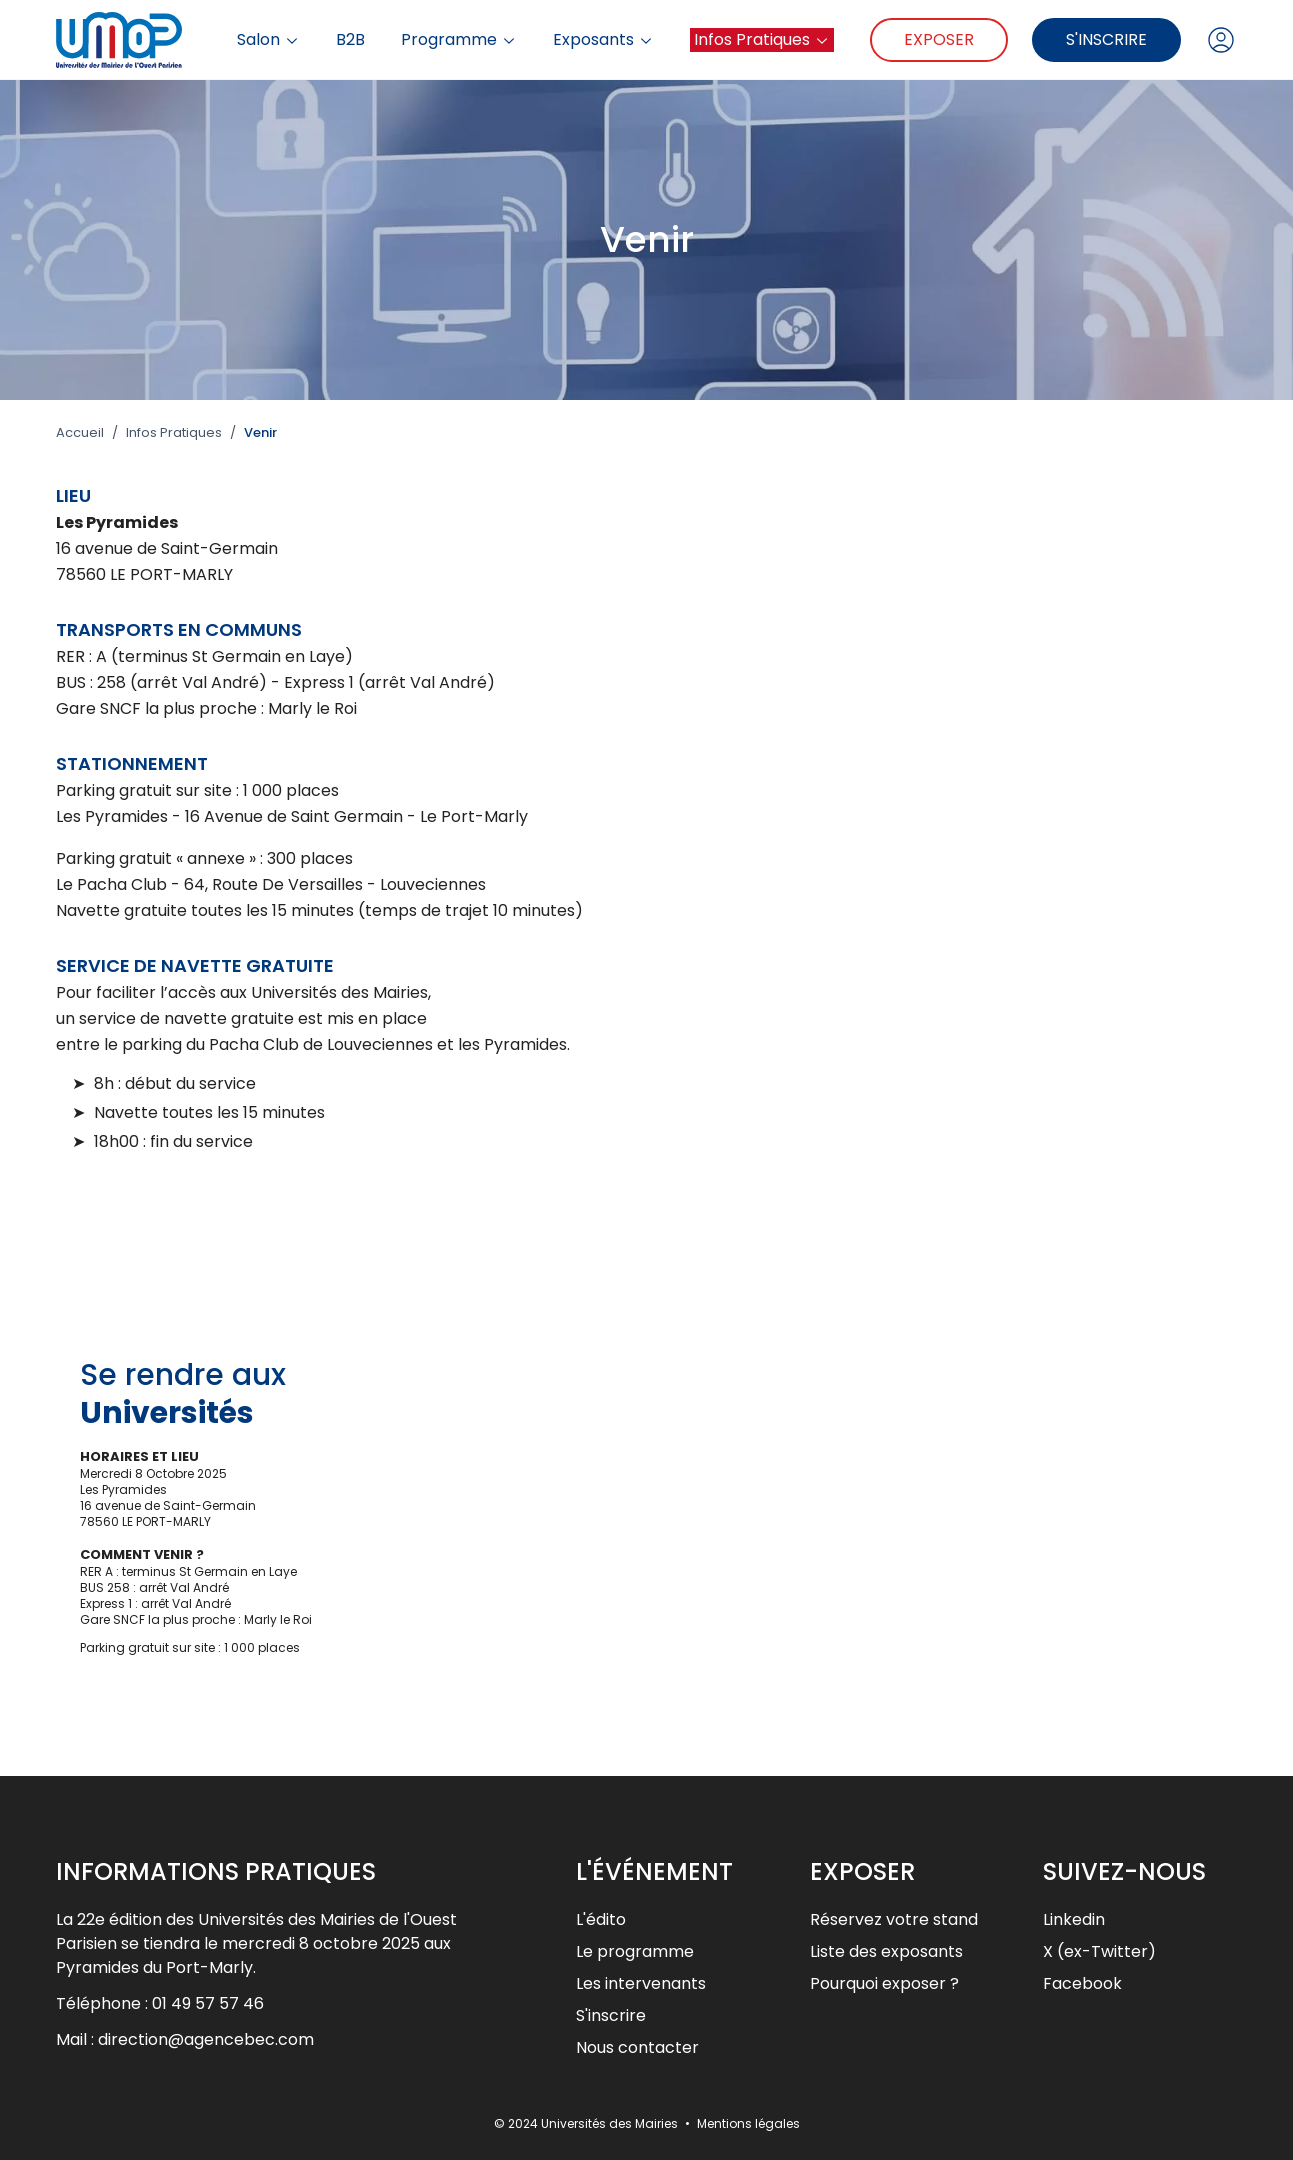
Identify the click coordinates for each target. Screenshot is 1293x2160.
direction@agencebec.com (206, 2039)
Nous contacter (637, 2047)
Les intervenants (641, 1983)
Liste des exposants (886, 1951)
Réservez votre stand (894, 1919)
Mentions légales (748, 2123)
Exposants (603, 40)
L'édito (601, 1919)
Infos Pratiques (762, 39)
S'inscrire (1106, 39)
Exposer (939, 39)
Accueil (80, 433)
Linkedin (1074, 1919)
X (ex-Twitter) (1099, 1951)
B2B (350, 40)
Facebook (1082, 1983)
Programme (459, 40)
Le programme (635, 1951)
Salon (268, 40)
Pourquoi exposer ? (884, 1983)
